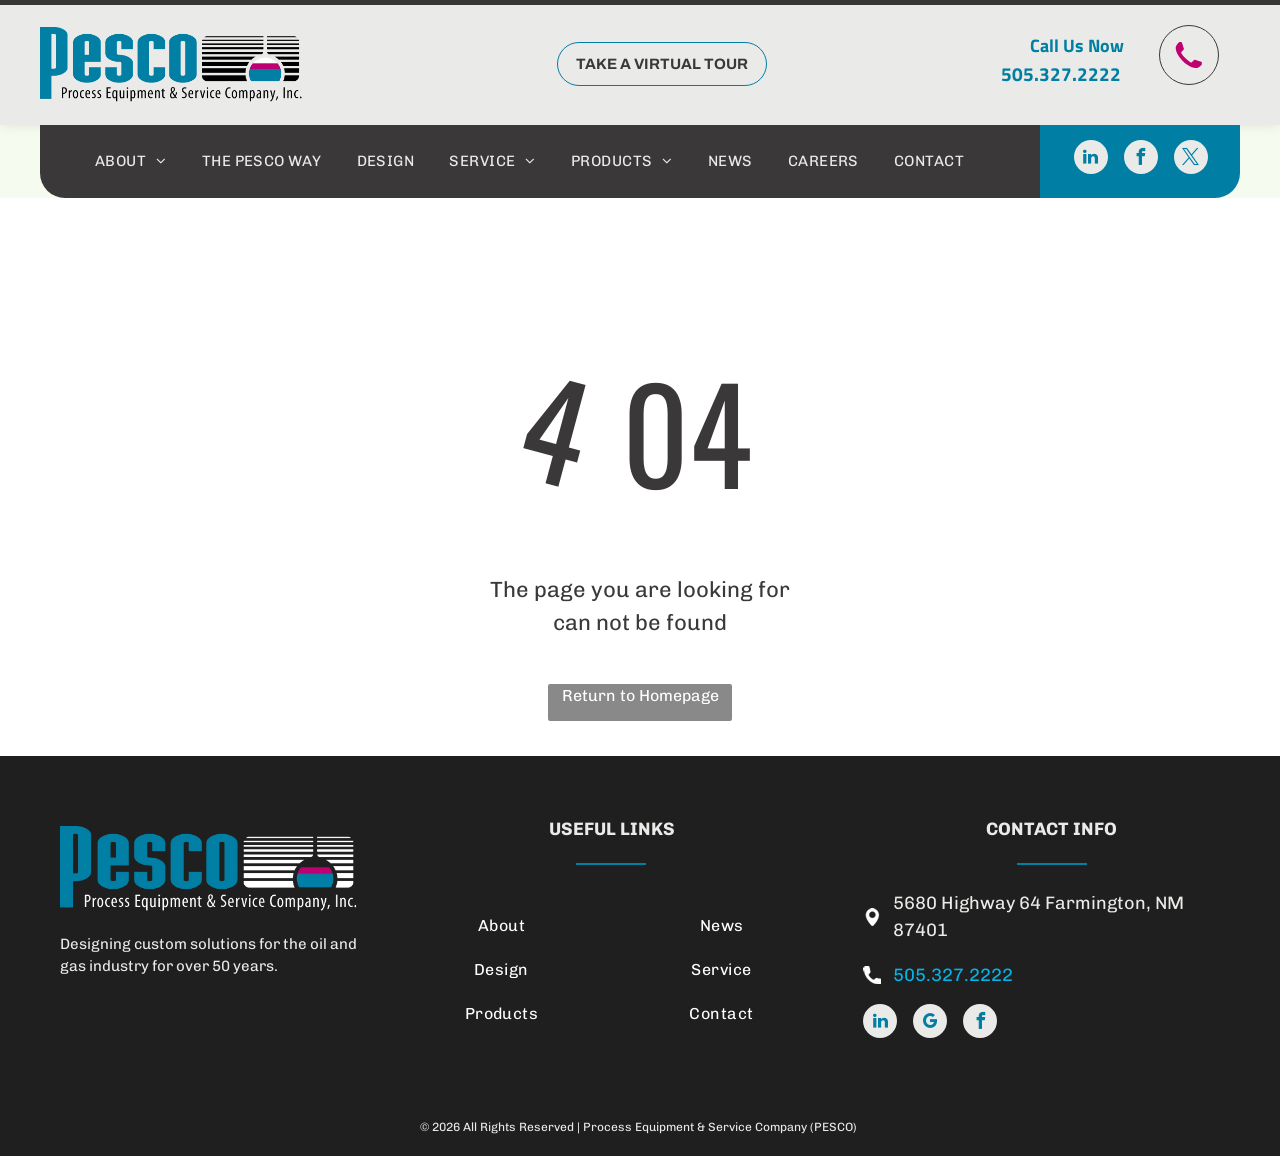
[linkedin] (1091, 159)
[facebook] (1141, 159)
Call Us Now (1077, 45)
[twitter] (1191, 159)
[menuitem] (133, 161)
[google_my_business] (930, 1023)
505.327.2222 (1061, 73)
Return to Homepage (640, 695)
